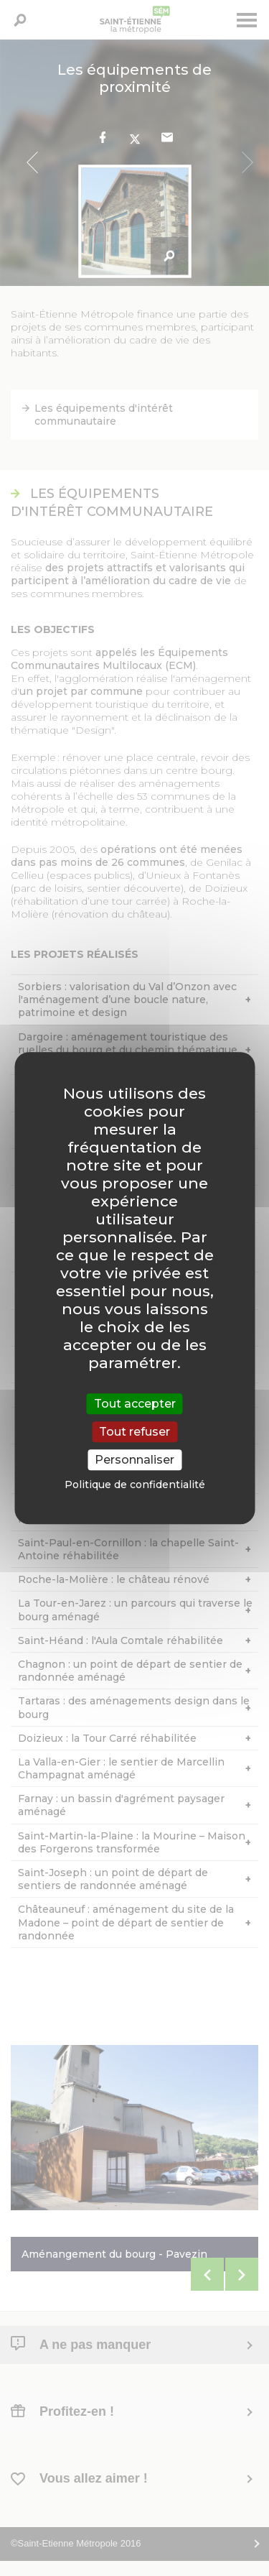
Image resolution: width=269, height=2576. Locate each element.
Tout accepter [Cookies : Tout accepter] (135, 1404)
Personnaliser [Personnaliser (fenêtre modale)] (134, 1460)
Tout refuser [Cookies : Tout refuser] (134, 1432)
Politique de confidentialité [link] (135, 1484)
